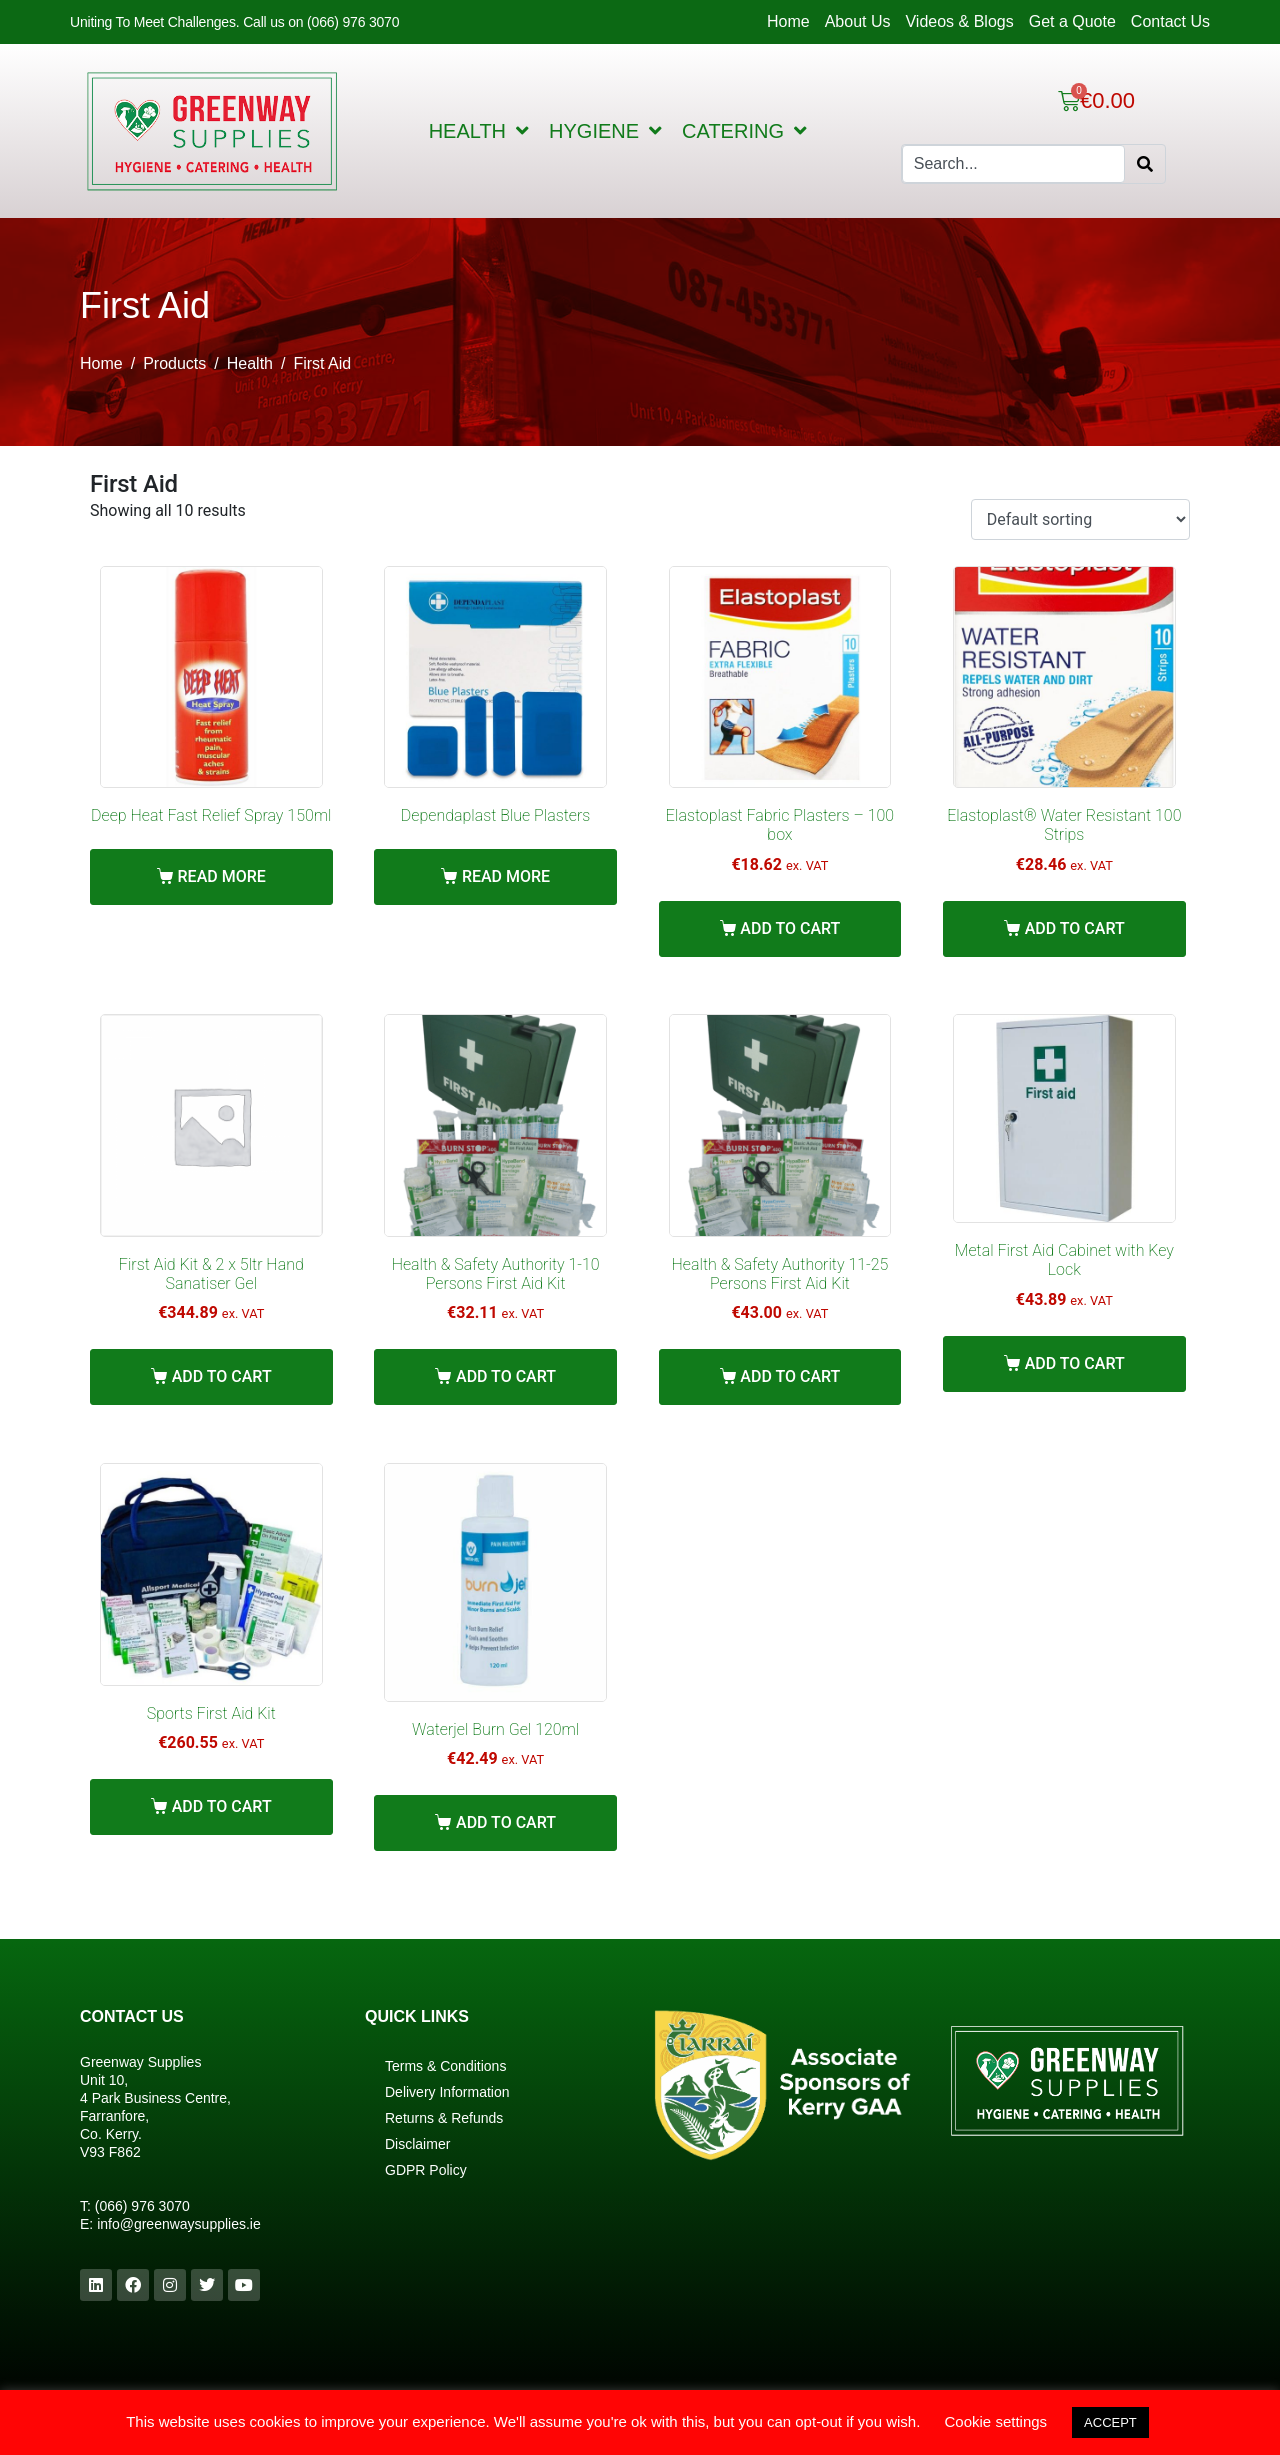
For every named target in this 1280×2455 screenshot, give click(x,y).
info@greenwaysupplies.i (175, 2224)
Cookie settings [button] (996, 2421)
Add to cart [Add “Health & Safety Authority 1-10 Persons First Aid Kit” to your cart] (506, 1376)
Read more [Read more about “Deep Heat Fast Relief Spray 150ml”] (222, 876)
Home (788, 21)
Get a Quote (1072, 21)
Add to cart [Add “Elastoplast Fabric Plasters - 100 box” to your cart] (790, 928)
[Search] (1145, 164)
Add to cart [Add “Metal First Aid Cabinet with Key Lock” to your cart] (1075, 1363)
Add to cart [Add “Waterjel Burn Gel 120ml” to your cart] (506, 1822)
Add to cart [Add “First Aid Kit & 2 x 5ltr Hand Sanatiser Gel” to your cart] (222, 1376)
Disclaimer (417, 2144)
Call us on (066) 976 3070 (321, 22)
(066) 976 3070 (142, 2206)
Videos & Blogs (959, 21)
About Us (858, 21)
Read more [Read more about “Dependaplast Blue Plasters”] (506, 876)
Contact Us (1170, 21)
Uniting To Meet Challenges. (156, 22)
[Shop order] (1080, 519)
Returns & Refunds (444, 2118)
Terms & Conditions (445, 2066)
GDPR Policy (426, 2170)
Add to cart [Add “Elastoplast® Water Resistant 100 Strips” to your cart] (1075, 928)
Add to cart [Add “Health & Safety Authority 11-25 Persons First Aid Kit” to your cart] (790, 1376)
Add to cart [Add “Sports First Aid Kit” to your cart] (222, 1806)
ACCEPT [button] (1110, 2422)
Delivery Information (447, 2092)
